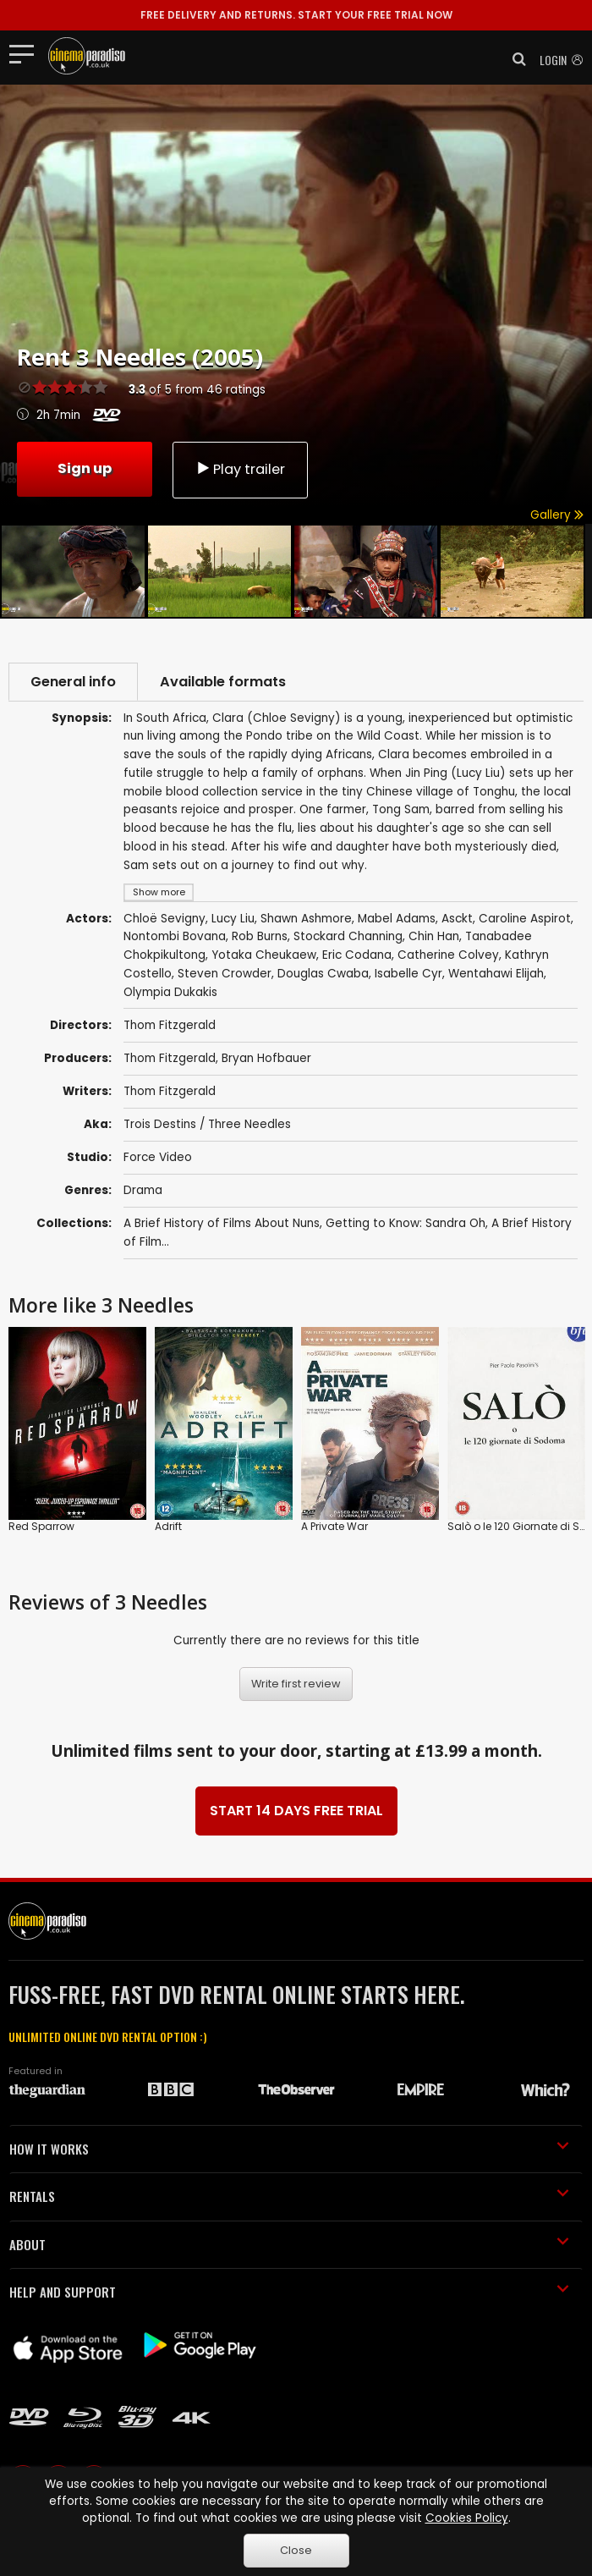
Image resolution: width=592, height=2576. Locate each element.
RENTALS (289, 2196)
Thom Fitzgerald (169, 1058)
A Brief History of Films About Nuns (221, 1223)
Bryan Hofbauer (266, 1058)
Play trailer (240, 469)
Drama (142, 1190)
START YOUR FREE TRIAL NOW (296, 15)
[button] (514, 59)
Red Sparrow (41, 1526)
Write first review (296, 1683)
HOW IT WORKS (289, 2148)
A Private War (334, 1526)
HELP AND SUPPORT (289, 2291)
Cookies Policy (466, 2518)
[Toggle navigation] (26, 53)
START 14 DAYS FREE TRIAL (296, 1810)
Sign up (85, 468)
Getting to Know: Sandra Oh (405, 1223)
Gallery (557, 515)
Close (296, 2550)
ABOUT (289, 2244)
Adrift (168, 1526)
